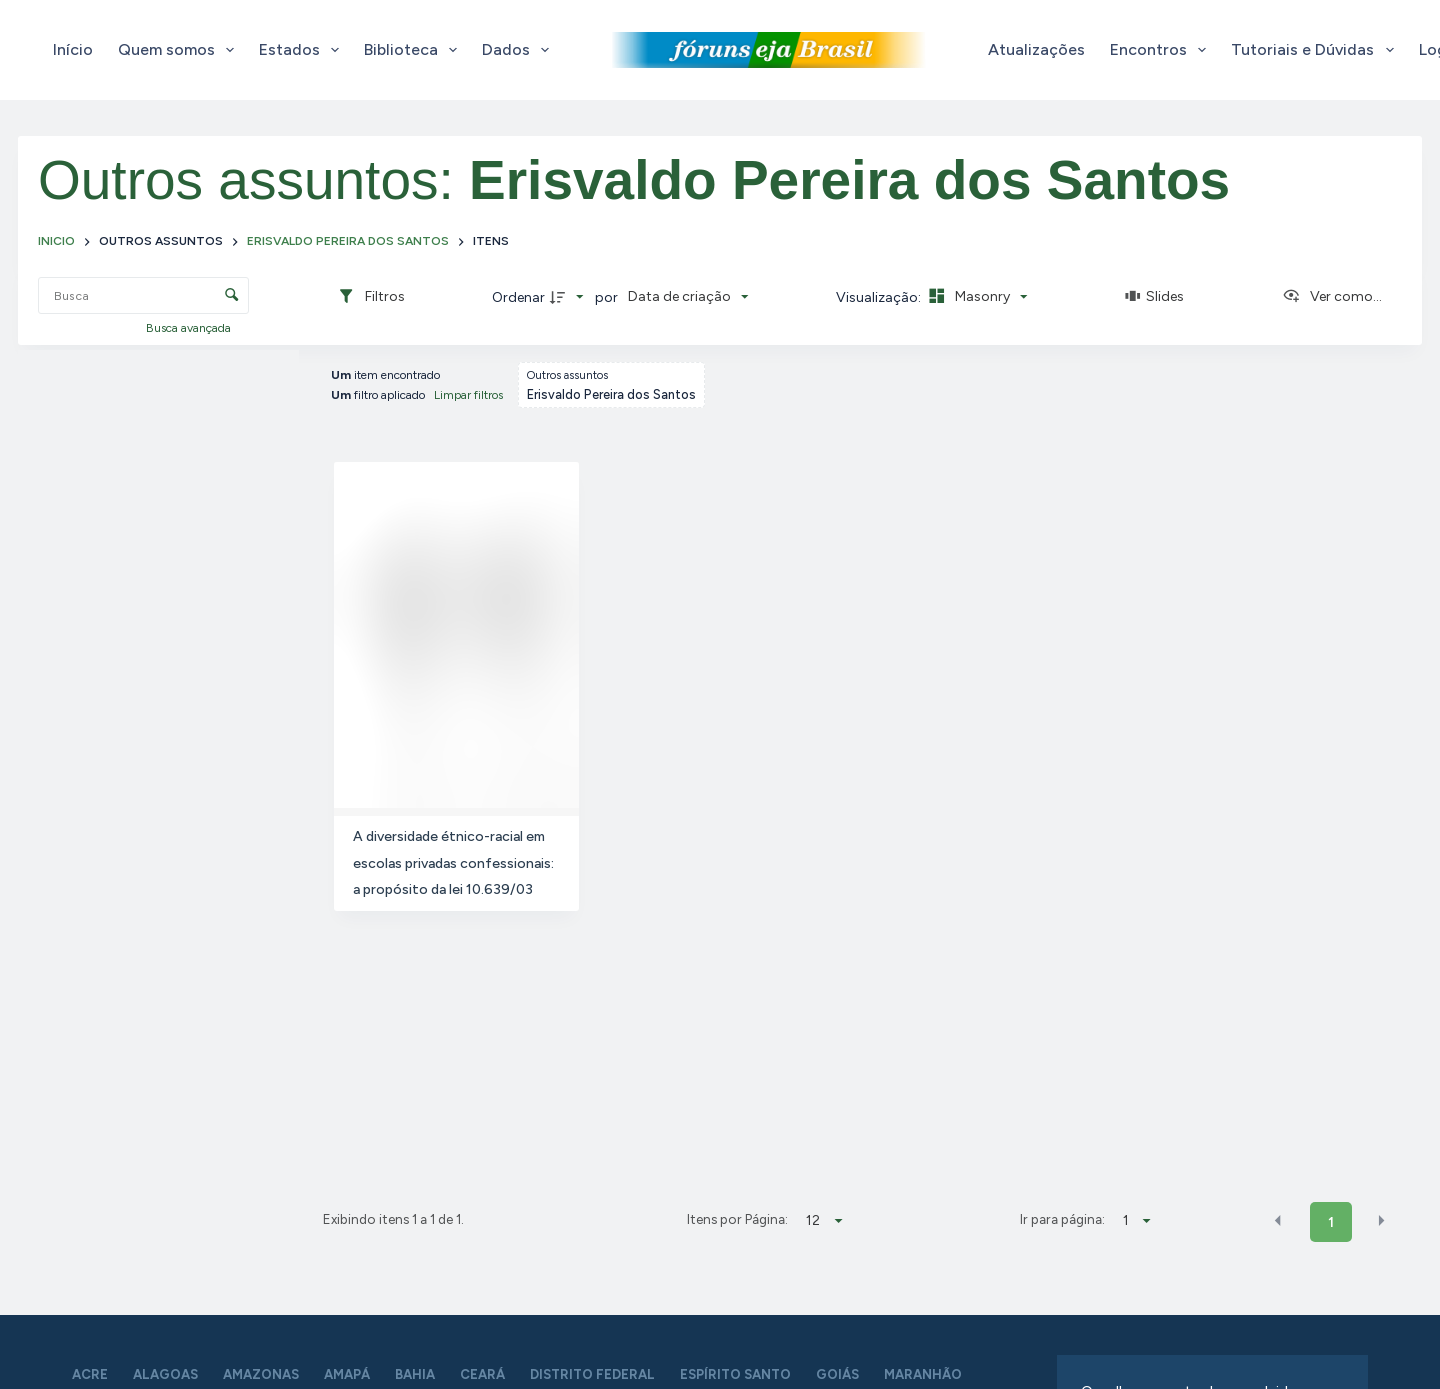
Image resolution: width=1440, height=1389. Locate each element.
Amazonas (261, 1374)
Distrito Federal (592, 1374)
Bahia (415, 1374)
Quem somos (180, 50)
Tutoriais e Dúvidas (1316, 50)
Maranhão (923, 1374)
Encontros (1162, 50)
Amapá (347, 1374)
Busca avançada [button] (190, 328)
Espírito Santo (735, 1374)
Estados (303, 50)
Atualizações (1036, 49)
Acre (90, 1374)
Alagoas (165, 1374)
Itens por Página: (737, 1219)
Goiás (837, 1374)
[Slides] (1155, 297)
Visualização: (880, 297)
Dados (519, 50)
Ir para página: (1062, 1219)
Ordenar (518, 297)
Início (73, 49)
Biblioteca (414, 50)
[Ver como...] (1332, 297)
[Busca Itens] (143, 295)
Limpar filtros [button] (468, 395)
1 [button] (1331, 1222)
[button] (1278, 1221)
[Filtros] (371, 297)
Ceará (482, 1374)
